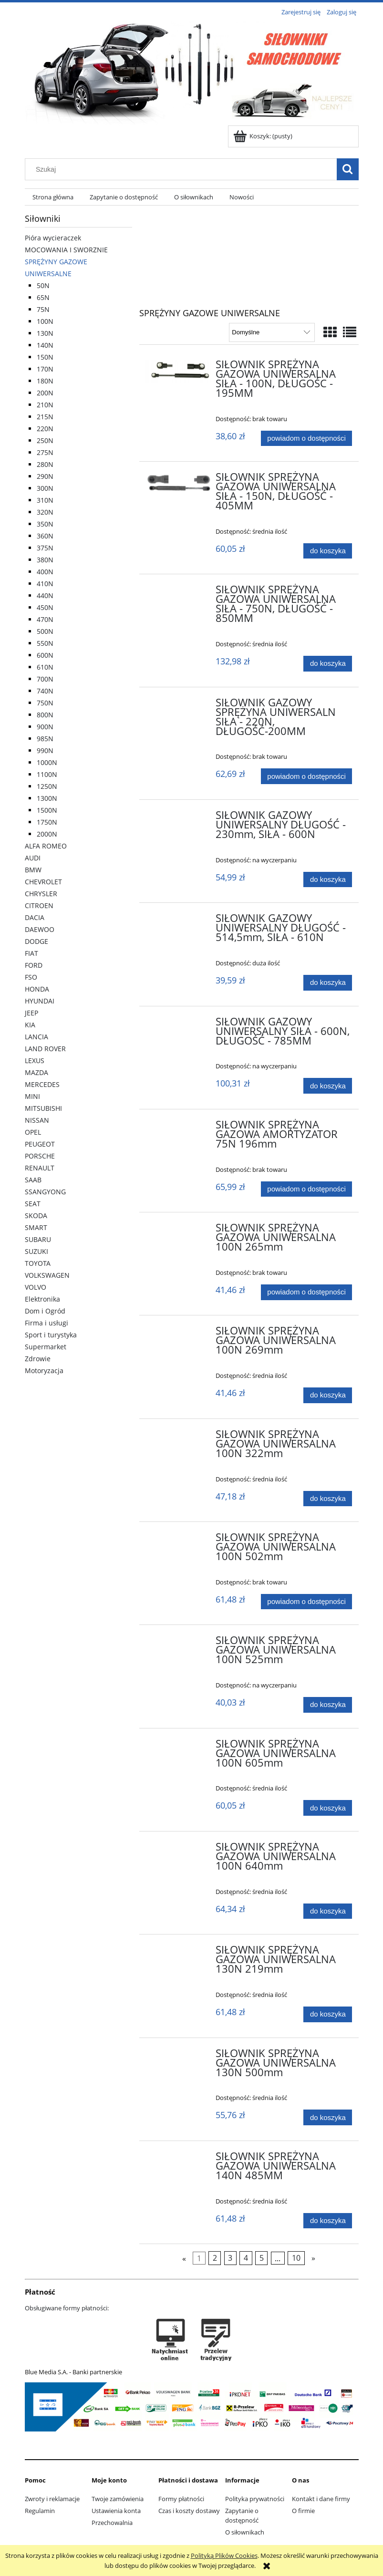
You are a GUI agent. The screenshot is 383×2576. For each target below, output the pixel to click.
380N (45, 559)
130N (45, 333)
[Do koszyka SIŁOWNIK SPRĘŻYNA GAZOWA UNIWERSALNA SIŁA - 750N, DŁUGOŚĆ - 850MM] (327, 664)
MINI (32, 1096)
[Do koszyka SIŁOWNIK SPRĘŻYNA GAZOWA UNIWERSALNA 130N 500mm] (327, 2117)
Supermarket (45, 1346)
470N (45, 619)
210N (45, 404)
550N (45, 643)
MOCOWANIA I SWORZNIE (66, 249)
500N (45, 631)
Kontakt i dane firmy (321, 2498)
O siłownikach (244, 2532)
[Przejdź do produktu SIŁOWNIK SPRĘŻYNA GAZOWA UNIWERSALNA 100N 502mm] (178, 1540)
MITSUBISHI (43, 1108)
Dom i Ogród (45, 1310)
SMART (36, 1227)
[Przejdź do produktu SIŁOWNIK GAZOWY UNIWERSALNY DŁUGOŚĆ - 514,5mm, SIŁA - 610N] (178, 921)
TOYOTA (38, 1263)
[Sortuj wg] (271, 332)
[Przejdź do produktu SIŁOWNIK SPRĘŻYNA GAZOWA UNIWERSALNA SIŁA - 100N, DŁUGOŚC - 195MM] (178, 371)
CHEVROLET (43, 881)
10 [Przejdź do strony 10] (296, 2258)
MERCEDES (42, 1084)
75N (43, 309)
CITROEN (39, 905)
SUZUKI (36, 1251)
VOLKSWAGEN (47, 1275)
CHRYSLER (41, 893)
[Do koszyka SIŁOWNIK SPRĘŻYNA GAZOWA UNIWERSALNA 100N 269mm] (327, 1395)
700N (45, 678)
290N (45, 476)
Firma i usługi (46, 1322)
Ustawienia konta (116, 2510)
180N (45, 380)
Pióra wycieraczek (53, 237)
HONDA (37, 988)
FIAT (31, 953)
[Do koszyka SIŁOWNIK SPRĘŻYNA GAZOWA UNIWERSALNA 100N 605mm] (327, 1808)
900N (45, 726)
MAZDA (36, 1072)
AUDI (33, 857)
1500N (47, 810)
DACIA (34, 917)
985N (45, 738)
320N (45, 512)
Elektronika (42, 1299)
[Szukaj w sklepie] (183, 169)
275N (45, 452)
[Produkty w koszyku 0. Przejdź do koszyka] (263, 136)
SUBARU (38, 1239)
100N (45, 321)
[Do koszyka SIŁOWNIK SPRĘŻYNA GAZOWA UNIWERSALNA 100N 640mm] (327, 1911)
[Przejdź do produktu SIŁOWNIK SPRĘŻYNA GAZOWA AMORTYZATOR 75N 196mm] (178, 1127)
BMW (33, 869)
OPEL (33, 1132)
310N (45, 500)
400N (45, 571)
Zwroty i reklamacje (52, 2498)
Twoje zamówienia (118, 2498)
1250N (47, 786)
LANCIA (36, 1036)
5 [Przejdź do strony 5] (261, 2258)
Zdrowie (38, 1358)
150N (45, 357)
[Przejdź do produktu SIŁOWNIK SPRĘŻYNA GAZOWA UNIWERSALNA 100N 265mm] (178, 1230)
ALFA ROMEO (46, 845)
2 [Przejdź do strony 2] (215, 2258)
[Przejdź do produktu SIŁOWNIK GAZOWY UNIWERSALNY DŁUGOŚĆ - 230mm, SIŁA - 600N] (178, 818)
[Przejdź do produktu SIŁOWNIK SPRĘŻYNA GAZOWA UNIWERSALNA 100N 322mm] (178, 1437)
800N (45, 714)
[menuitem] (53, 197)
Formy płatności (181, 2498)
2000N (47, 833)
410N (45, 583)
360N (45, 535)
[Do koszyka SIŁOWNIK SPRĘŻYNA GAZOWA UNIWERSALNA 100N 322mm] (327, 1499)
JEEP (31, 1012)
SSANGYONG (45, 1191)
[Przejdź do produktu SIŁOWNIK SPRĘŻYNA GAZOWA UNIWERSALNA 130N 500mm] (178, 2056)
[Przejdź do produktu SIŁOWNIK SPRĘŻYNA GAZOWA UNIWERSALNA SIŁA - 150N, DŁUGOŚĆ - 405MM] (178, 482)
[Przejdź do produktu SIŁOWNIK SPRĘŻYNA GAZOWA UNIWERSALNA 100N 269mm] (178, 1333)
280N (45, 464)
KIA (30, 1024)
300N (45, 488)
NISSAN (37, 1120)
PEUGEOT (40, 1143)
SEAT (33, 1203)
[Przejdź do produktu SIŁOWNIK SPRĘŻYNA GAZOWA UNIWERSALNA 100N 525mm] (178, 1643)
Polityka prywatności (254, 2498)
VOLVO (35, 1287)
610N (45, 667)
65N (43, 297)
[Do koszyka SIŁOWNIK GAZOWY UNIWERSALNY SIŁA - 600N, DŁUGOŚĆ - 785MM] (327, 1086)
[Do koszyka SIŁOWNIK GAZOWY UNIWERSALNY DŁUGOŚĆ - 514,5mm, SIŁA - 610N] (327, 983)
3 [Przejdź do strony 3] (230, 2258)
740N (45, 690)
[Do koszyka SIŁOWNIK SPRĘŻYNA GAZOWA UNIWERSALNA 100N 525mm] (327, 1705)
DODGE (36, 941)
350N (45, 523)
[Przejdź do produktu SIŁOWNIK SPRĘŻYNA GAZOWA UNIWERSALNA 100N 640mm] (178, 1849)
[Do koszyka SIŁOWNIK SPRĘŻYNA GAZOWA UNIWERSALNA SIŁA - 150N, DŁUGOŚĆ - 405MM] (327, 551)
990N (45, 750)
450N (45, 607)
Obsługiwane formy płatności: (67, 2308)
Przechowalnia (112, 2522)
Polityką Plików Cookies (224, 2555)
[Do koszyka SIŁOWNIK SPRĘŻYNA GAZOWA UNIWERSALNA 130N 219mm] (327, 2014)
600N (45, 655)
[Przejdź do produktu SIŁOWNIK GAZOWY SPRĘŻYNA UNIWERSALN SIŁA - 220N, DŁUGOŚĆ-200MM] (178, 705)
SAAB (33, 1179)
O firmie (303, 2510)
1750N (47, 822)
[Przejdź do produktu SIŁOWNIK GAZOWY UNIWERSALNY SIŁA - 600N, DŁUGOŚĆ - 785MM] (178, 1024)
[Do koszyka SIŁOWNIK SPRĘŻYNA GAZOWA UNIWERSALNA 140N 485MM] (327, 2221)
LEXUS (34, 1060)
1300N (47, 798)
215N (45, 416)
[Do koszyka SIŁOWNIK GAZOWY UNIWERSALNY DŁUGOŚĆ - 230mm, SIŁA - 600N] (327, 880)
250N (45, 440)
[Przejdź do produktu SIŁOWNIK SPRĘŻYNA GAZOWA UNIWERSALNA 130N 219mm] (178, 1952)
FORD (33, 965)
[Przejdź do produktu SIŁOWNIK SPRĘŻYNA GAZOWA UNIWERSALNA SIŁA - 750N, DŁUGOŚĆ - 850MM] (178, 592)
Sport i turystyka (51, 1334)
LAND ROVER (45, 1048)
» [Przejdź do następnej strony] (313, 2258)
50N (43, 285)
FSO (31, 977)
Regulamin (40, 2510)
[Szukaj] (348, 169)
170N (45, 368)
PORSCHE (40, 1155)
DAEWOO (39, 929)
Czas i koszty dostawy (189, 2510)
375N (45, 547)
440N (45, 595)
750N (45, 702)
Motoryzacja (44, 1370)
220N (45, 428)
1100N (47, 774)
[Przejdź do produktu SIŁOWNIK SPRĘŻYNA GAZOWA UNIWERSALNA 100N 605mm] (178, 1746)
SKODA (36, 1215)
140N (45, 345)
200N (45, 392)
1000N (47, 762)
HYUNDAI (39, 1000)
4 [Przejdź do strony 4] (246, 2258)
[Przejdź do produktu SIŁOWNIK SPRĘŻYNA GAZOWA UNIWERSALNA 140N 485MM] (178, 2159)
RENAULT (39, 1167)
